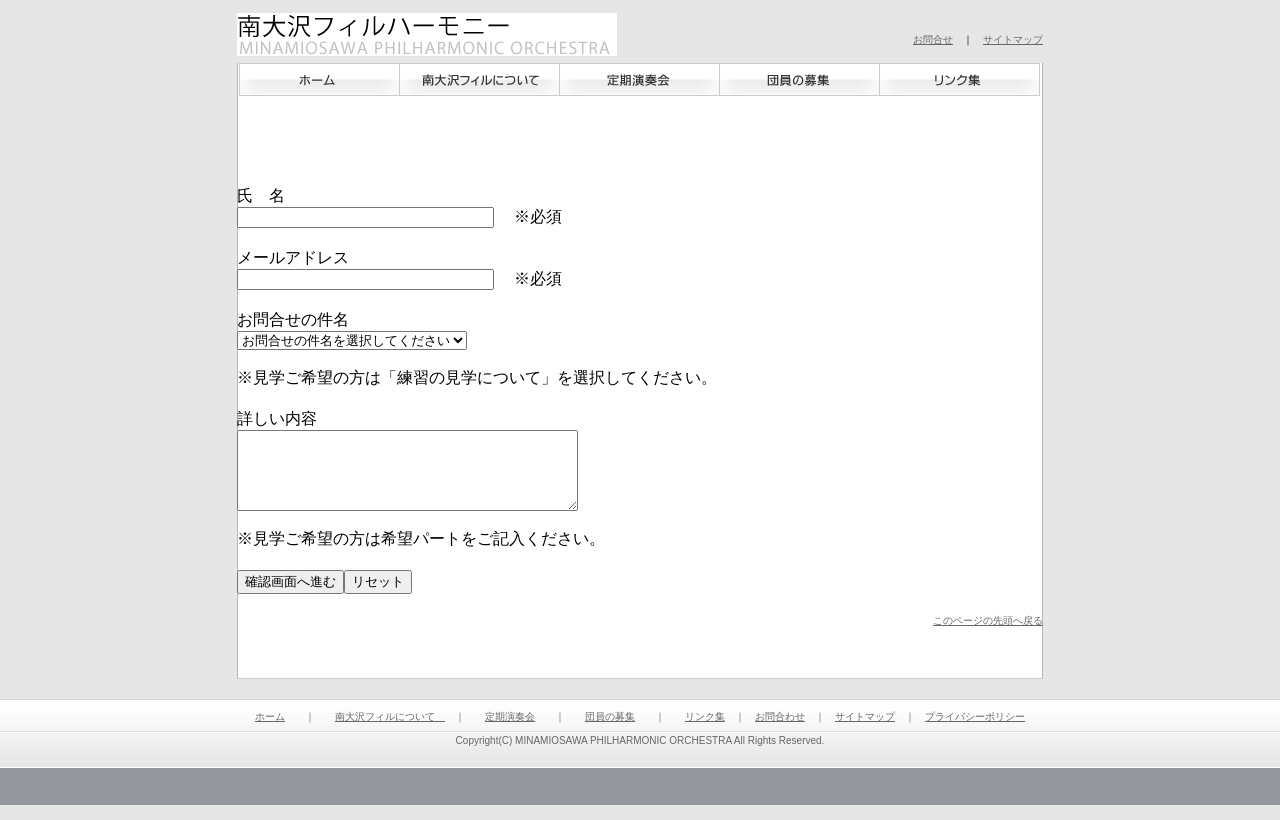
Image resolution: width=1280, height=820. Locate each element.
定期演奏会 (510, 731)
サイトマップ (1013, 39)
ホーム (262, 107)
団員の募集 (610, 731)
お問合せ (933, 39)
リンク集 (705, 731)
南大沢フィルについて (390, 731)
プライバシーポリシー (975, 731)
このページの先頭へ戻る (988, 635)
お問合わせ (780, 731)
